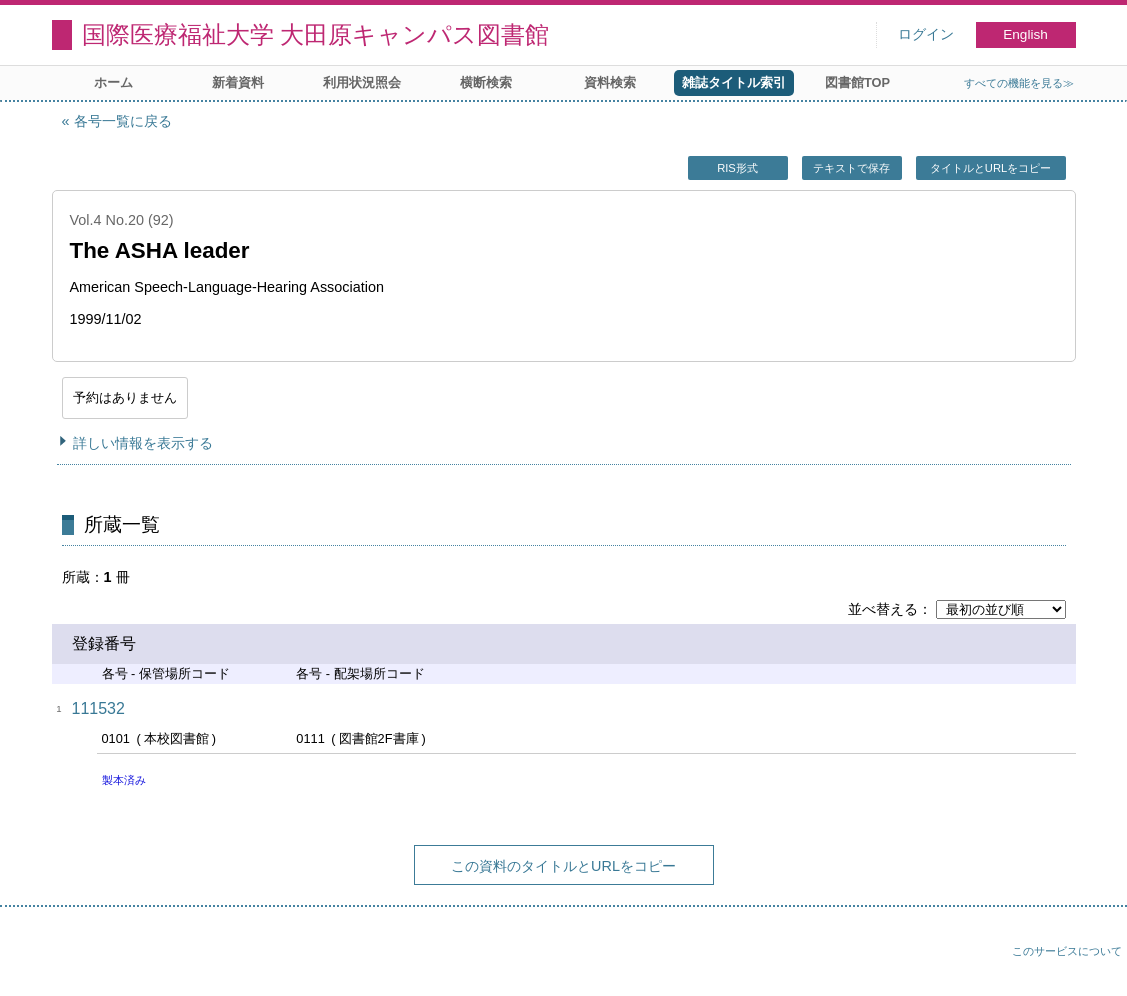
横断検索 (486, 82)
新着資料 (238, 82)
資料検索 (610, 82)
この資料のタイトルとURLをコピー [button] (563, 866)
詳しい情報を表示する (143, 443)
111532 (98, 708)
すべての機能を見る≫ (1019, 83)
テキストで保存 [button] (851, 168)
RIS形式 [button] (737, 168)
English (1025, 34)
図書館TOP (857, 82)
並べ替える (883, 609)
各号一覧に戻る (123, 121)
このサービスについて (1067, 951)
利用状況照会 (362, 82)
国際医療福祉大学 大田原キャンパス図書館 (316, 34)
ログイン (926, 34)
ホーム (113, 82)
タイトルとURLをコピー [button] (990, 168)
